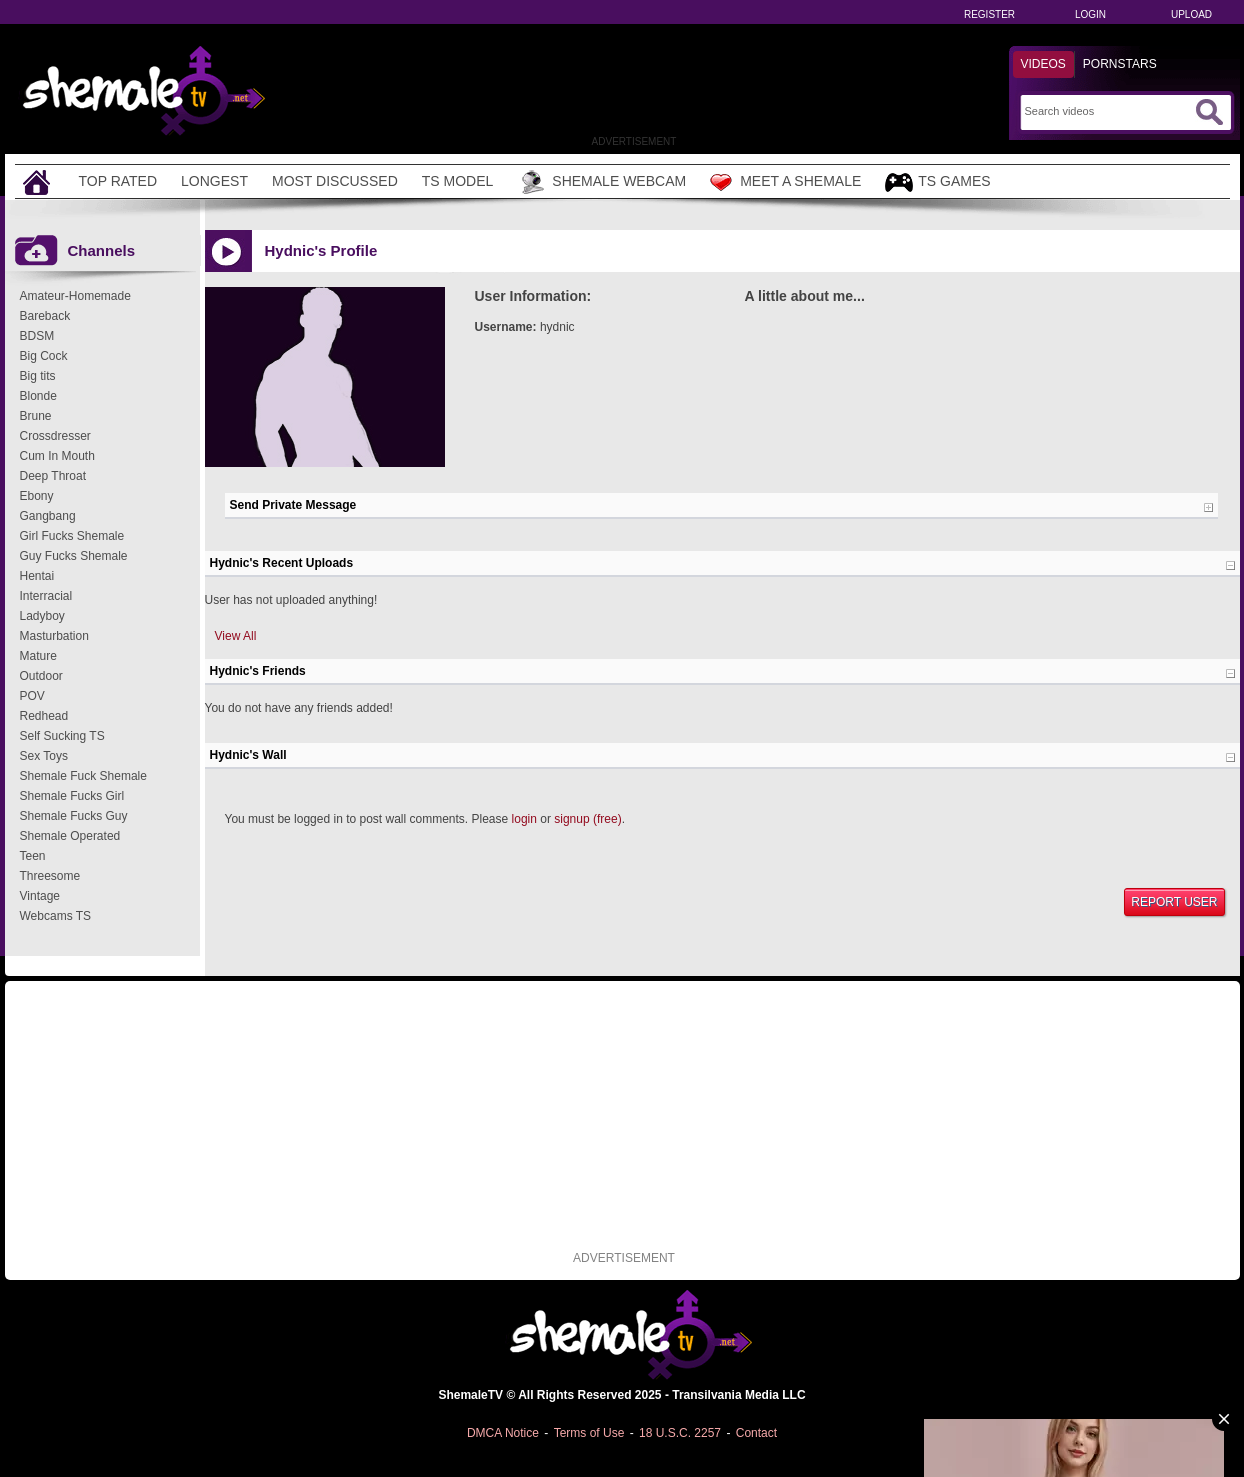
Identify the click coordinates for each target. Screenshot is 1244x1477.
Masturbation (54, 636)
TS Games (937, 182)
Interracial (46, 596)
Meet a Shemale (785, 182)
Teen (33, 856)
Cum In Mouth (57, 456)
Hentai (37, 576)
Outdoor (41, 676)
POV (32, 696)
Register (989, 14)
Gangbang (48, 516)
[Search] (1107, 111)
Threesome (50, 876)
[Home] (39, 181)
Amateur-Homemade (75, 296)
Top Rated (118, 181)
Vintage (40, 896)
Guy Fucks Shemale (74, 556)
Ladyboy (42, 616)
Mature (38, 656)
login (524, 819)
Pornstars (1120, 64)
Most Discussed (335, 181)
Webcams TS (56, 916)
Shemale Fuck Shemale (83, 776)
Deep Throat (53, 476)
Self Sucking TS (62, 736)
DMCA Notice (503, 1433)
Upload (1191, 14)
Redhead (44, 716)
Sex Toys (44, 756)
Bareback (45, 316)
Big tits (38, 376)
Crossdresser (55, 436)
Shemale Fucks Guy (74, 816)
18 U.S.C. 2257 (680, 1433)
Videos (1043, 64)
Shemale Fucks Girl (72, 796)
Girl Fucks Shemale (72, 536)
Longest (214, 181)
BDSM (37, 336)
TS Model (458, 181)
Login (1090, 14)
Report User (1174, 902)
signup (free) (587, 819)
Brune (36, 416)
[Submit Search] (1209, 112)
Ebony (37, 496)
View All (236, 636)
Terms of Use (589, 1433)
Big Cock (44, 356)
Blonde (38, 396)
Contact (756, 1433)
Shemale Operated (70, 836)
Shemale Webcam (601, 182)
